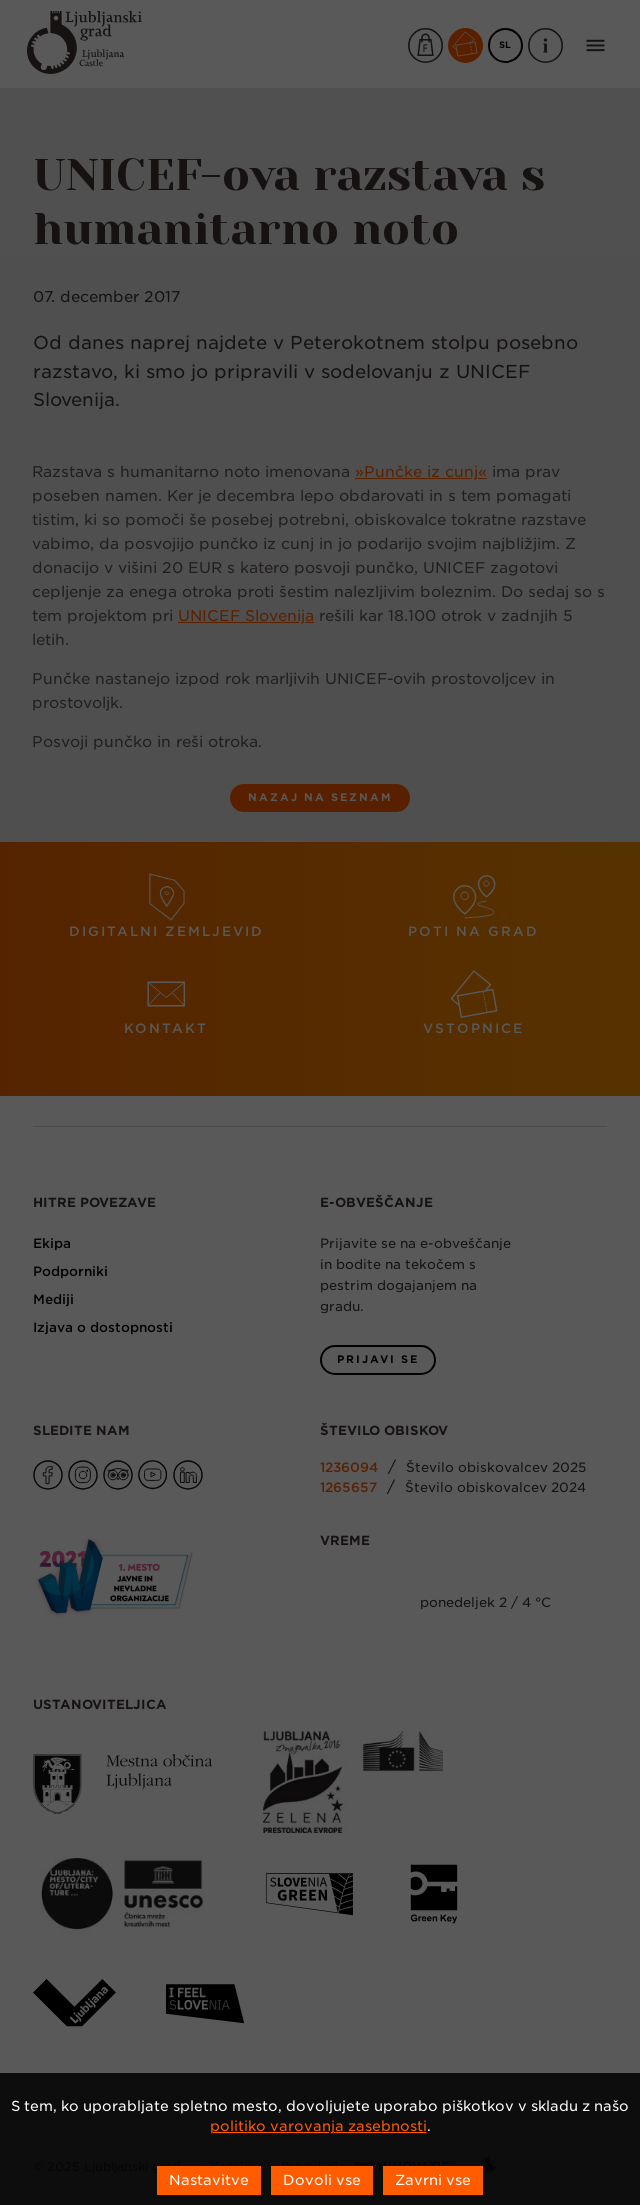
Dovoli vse (322, 2180)
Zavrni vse (433, 2180)
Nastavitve (209, 2180)
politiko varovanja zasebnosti (318, 2126)
